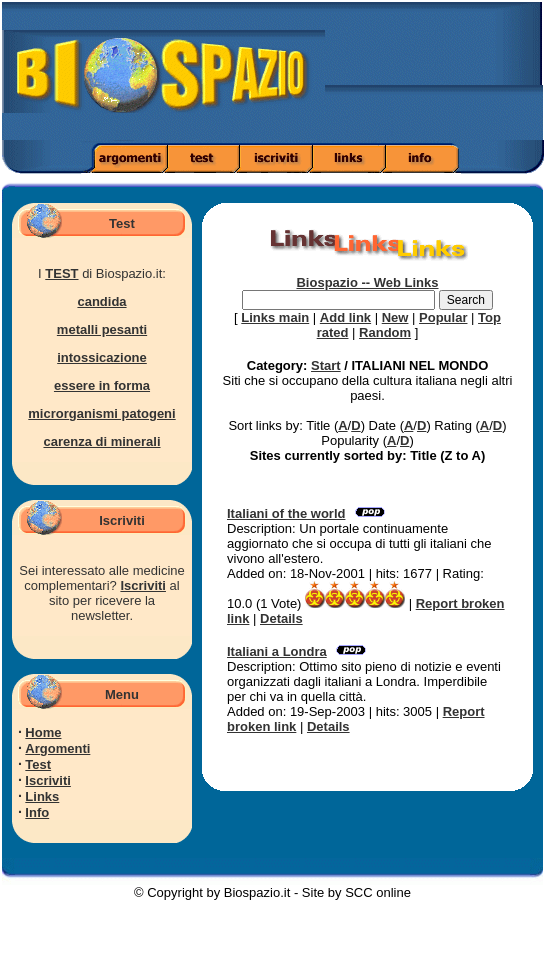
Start (326, 365)
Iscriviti (143, 585)
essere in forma (102, 385)
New (395, 317)
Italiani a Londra (277, 651)
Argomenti (57, 748)
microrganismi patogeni (101, 413)
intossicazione (102, 357)
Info (37, 812)
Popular (443, 317)
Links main (275, 317)
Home (43, 732)
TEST (61, 273)
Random (385, 332)
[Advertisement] (467, 77)
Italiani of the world (286, 513)
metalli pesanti (102, 329)
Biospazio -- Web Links (367, 282)
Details (281, 618)
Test (38, 764)
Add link (345, 317)
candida (101, 301)
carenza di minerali (101, 441)
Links (42, 796)
